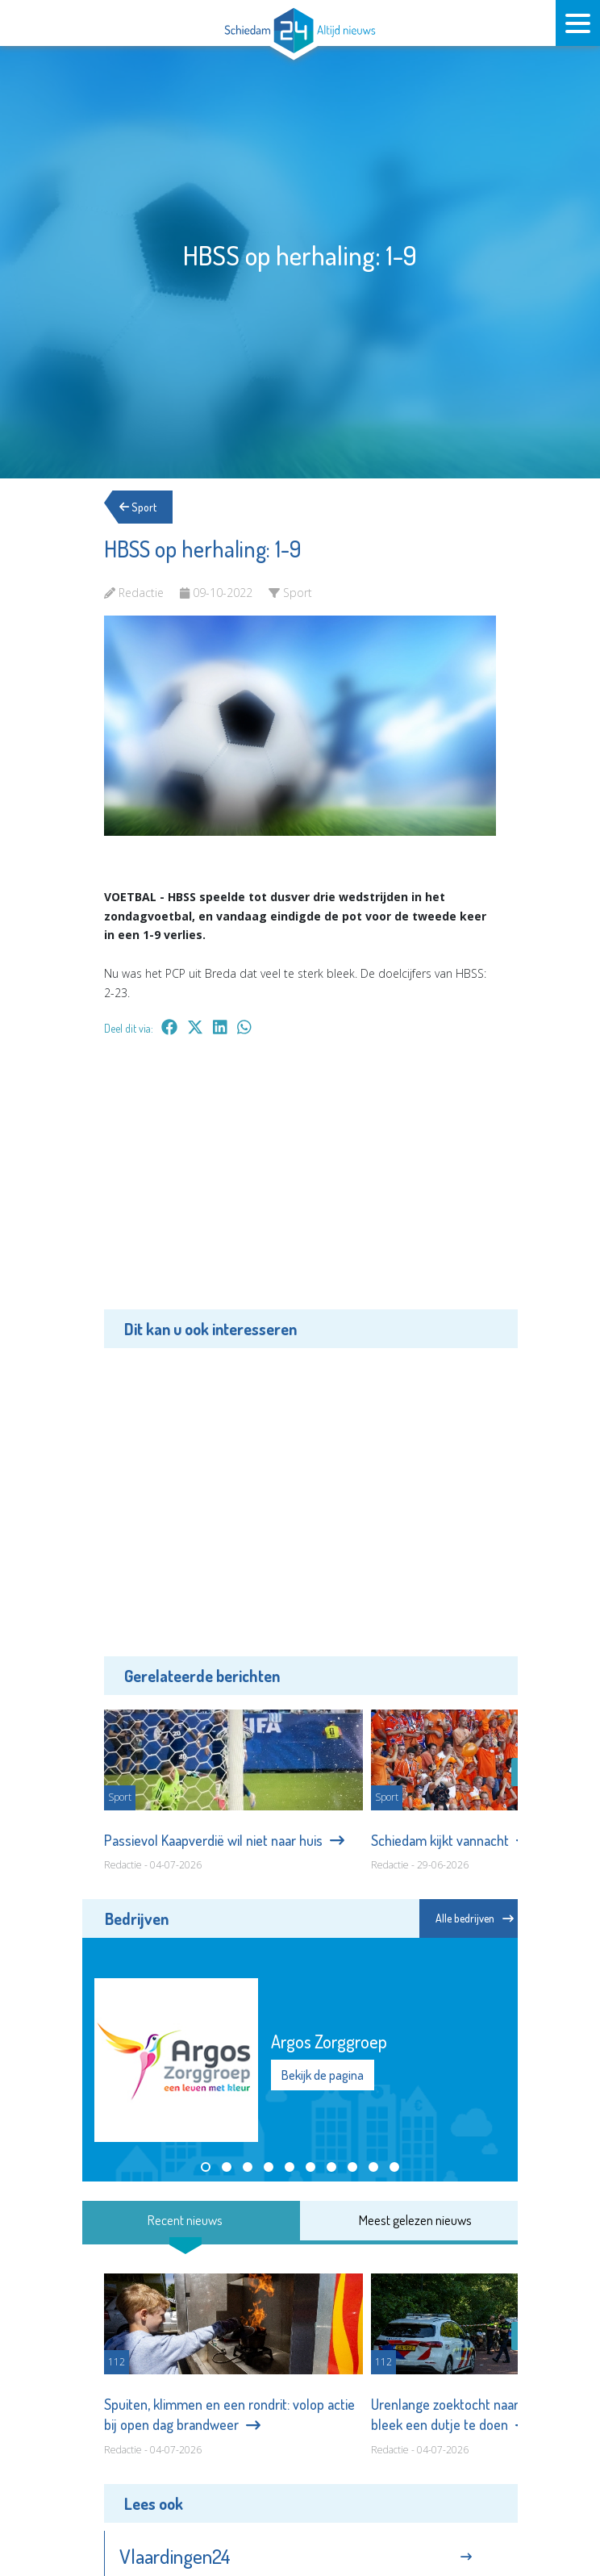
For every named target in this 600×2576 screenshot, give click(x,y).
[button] (205, 2167)
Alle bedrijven (474, 1918)
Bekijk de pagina (322, 2075)
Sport (142, 507)
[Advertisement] (300, 1184)
